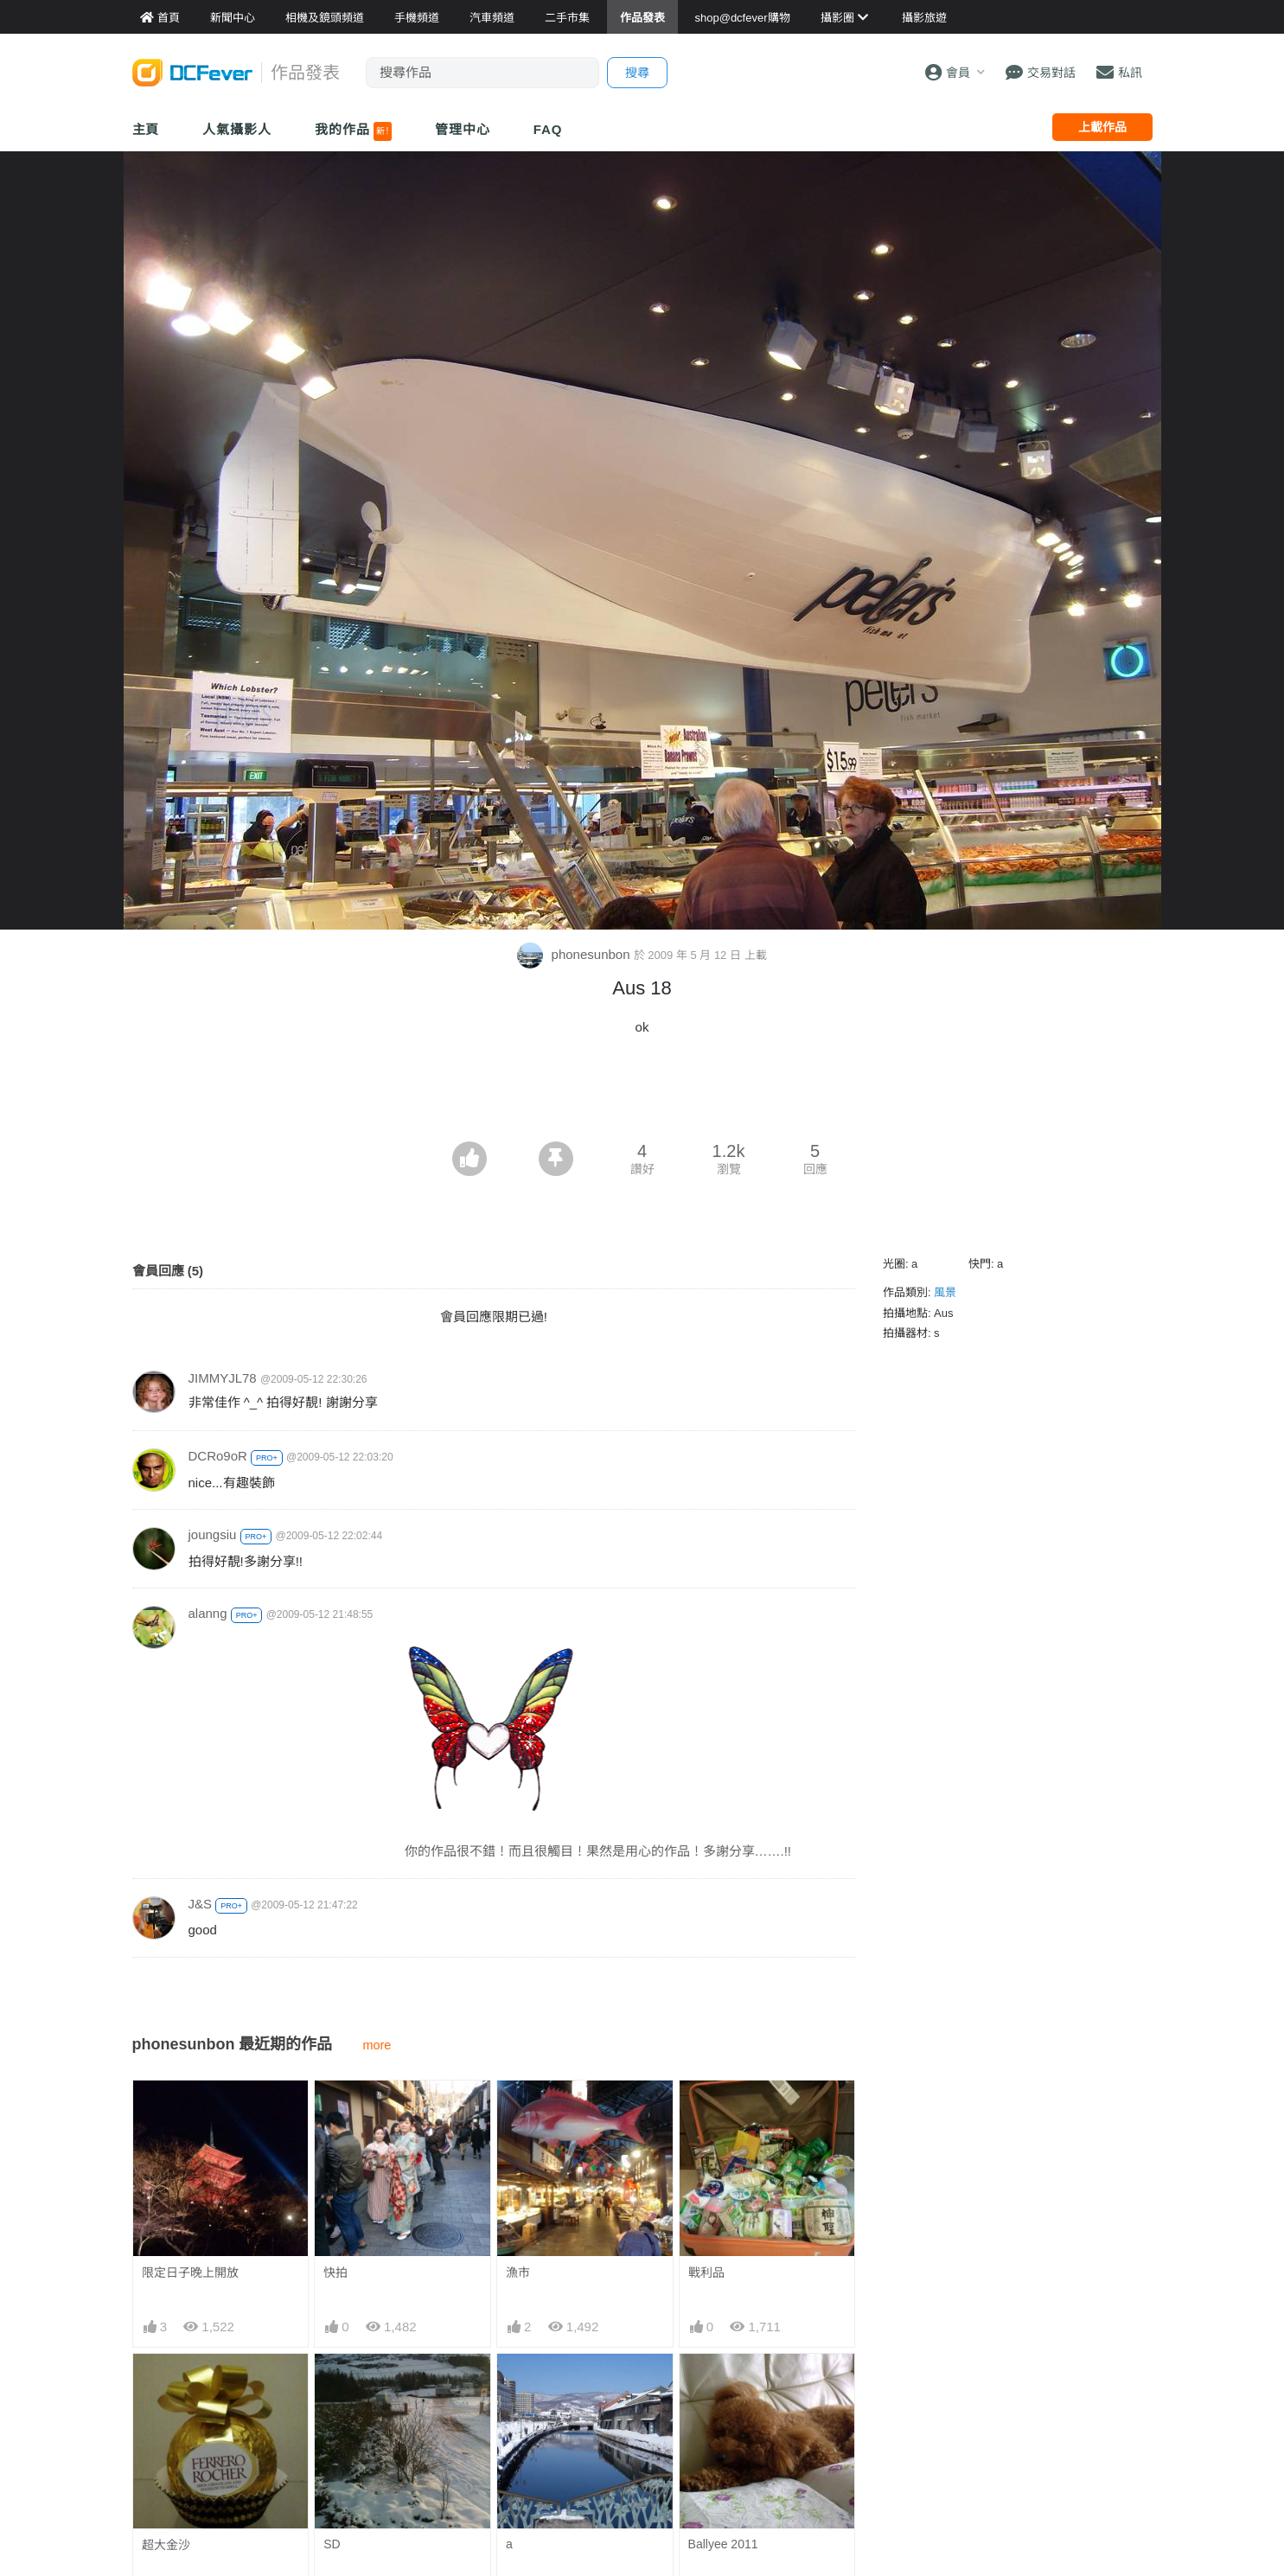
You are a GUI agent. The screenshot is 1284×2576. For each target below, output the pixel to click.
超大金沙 (166, 2545)
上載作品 (1102, 127)
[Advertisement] (642, 1094)
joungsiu (212, 1534)
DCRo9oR (217, 1455)
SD (331, 2544)
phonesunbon (575, 954)
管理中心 (462, 129)
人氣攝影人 (236, 129)
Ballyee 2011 (723, 2544)
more (376, 2045)
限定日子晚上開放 (190, 2272)
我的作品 (353, 131)
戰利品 (706, 2272)
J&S (200, 1903)
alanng (207, 1613)
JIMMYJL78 (222, 1378)
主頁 (146, 129)
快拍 (335, 2272)
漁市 (518, 2272)
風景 (945, 1292)
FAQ (548, 129)
